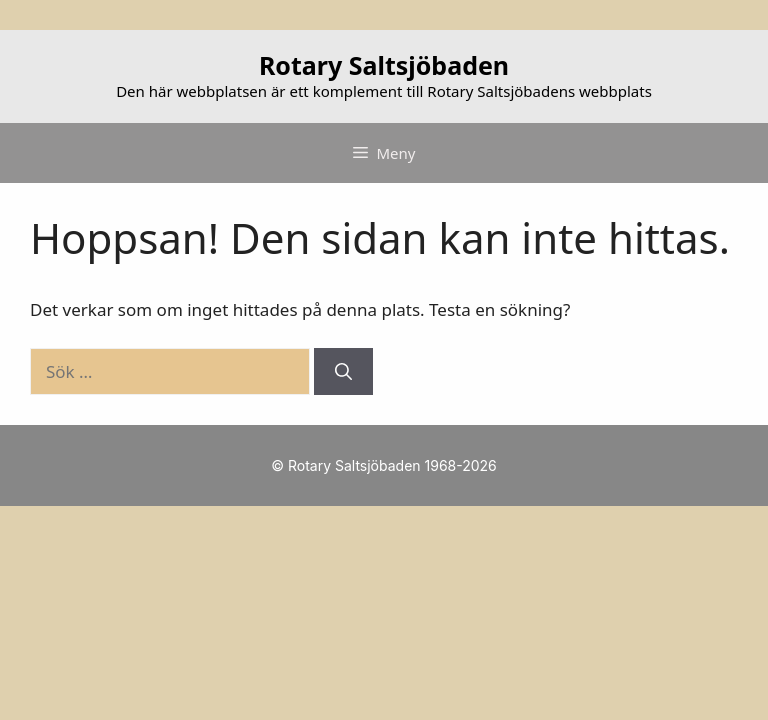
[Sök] (343, 372)
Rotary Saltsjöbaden (384, 65)
